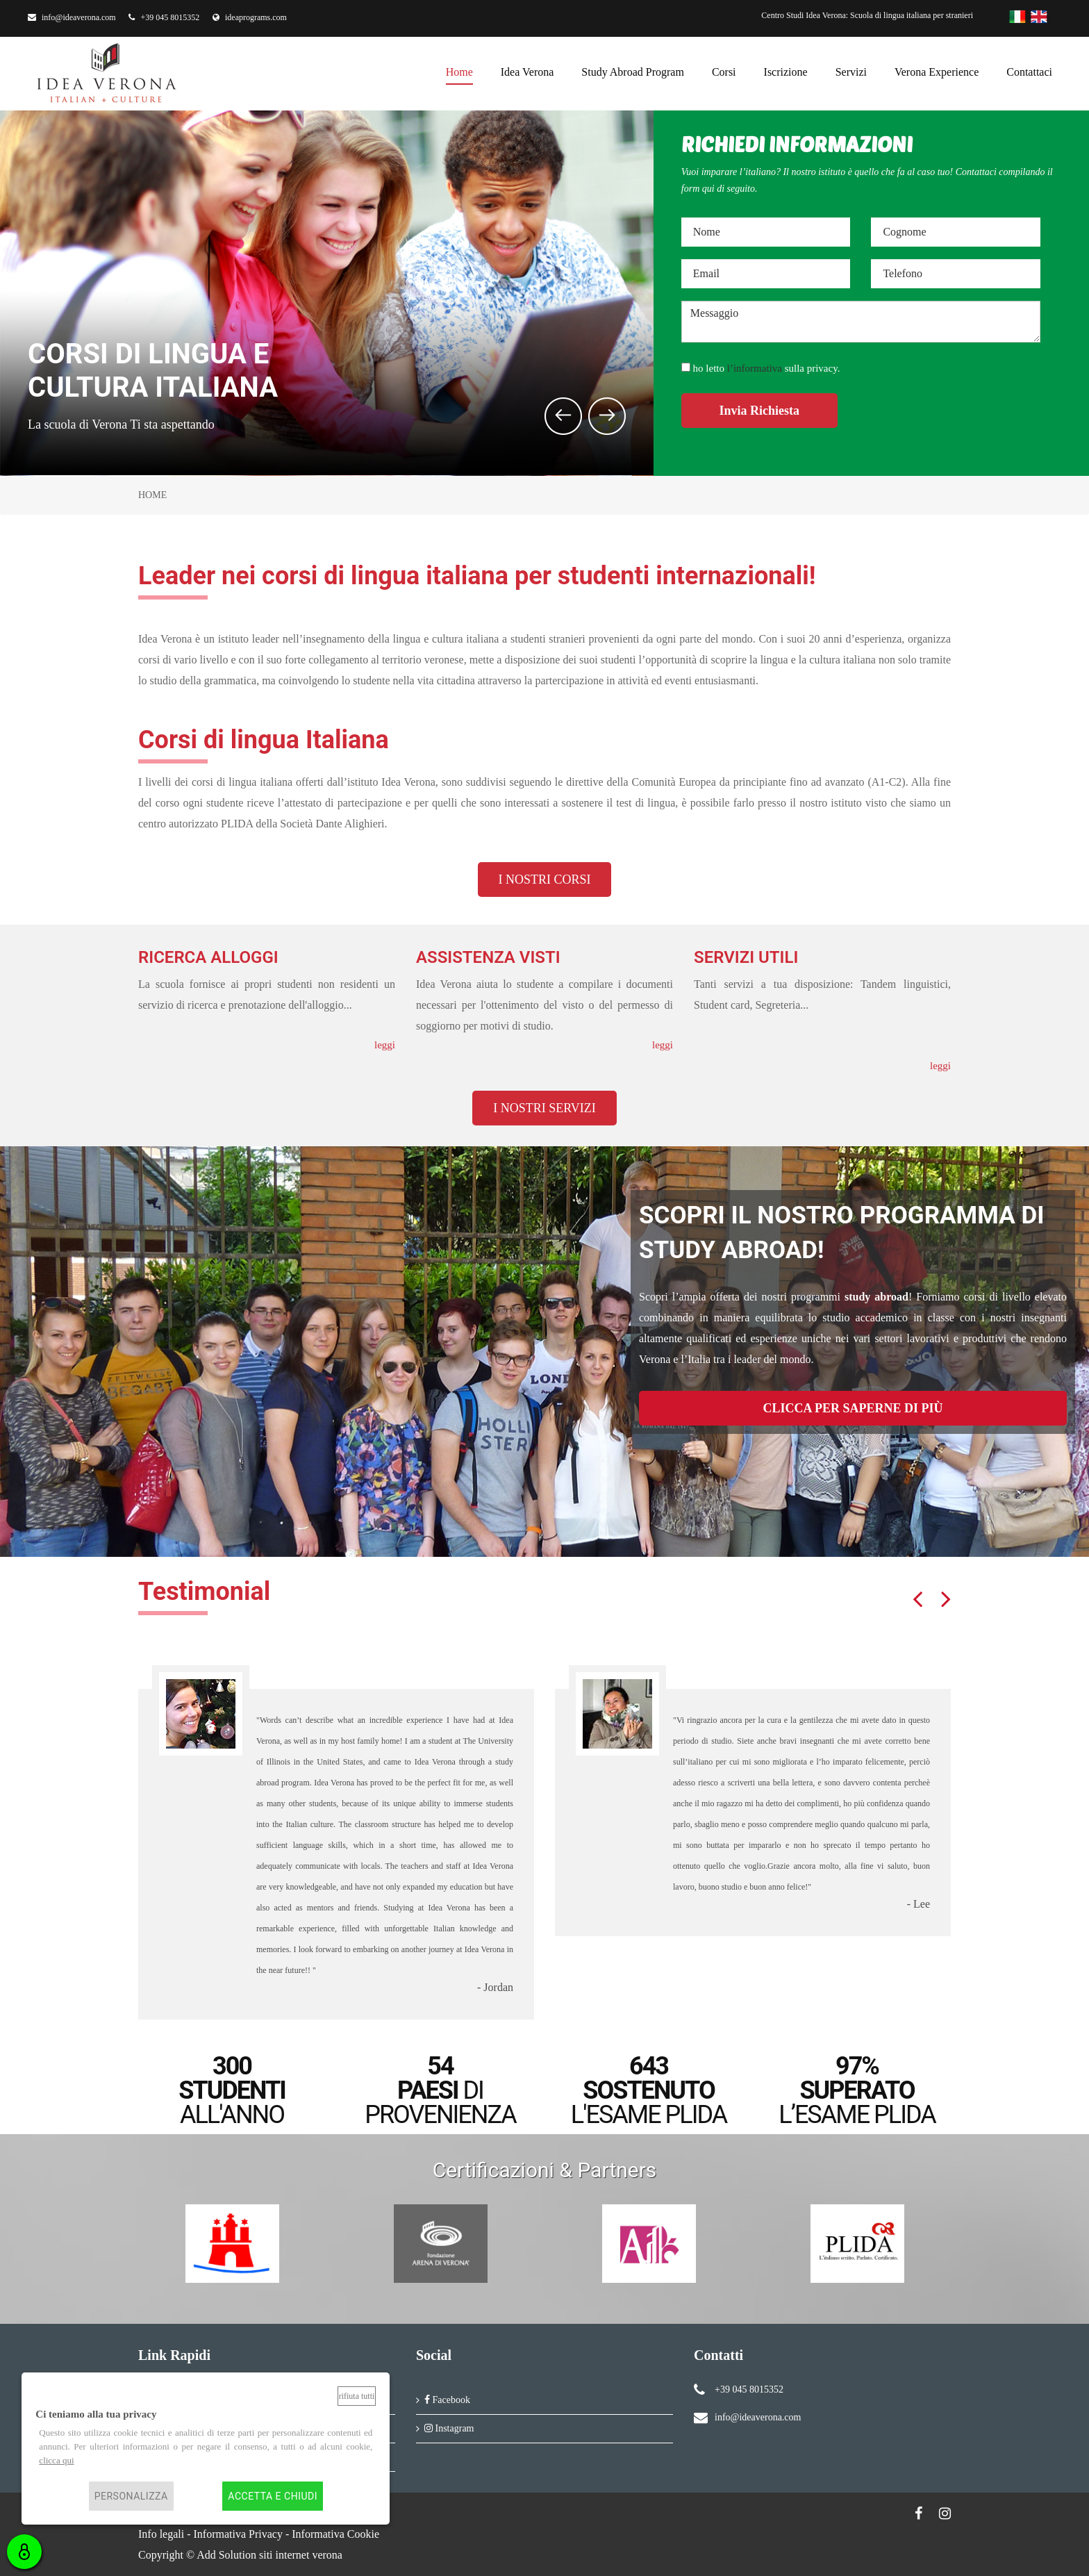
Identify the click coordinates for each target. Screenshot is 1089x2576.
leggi (384, 1044)
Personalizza (131, 2496)
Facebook (447, 2400)
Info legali (161, 2534)
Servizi (851, 70)
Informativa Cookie (335, 2534)
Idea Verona (527, 70)
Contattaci (1029, 70)
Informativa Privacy (238, 2534)
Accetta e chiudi (272, 2496)
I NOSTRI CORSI (544, 879)
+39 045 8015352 (163, 17)
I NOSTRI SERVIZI (544, 1108)
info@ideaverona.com (72, 17)
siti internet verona (300, 2555)
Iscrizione (786, 70)
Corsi (724, 70)
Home (459, 70)
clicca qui (56, 2460)
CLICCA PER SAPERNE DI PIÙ (852, 1408)
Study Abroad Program (632, 70)
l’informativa (754, 368)
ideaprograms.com (250, 17)
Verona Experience (937, 70)
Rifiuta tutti (357, 2396)
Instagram (449, 2428)
